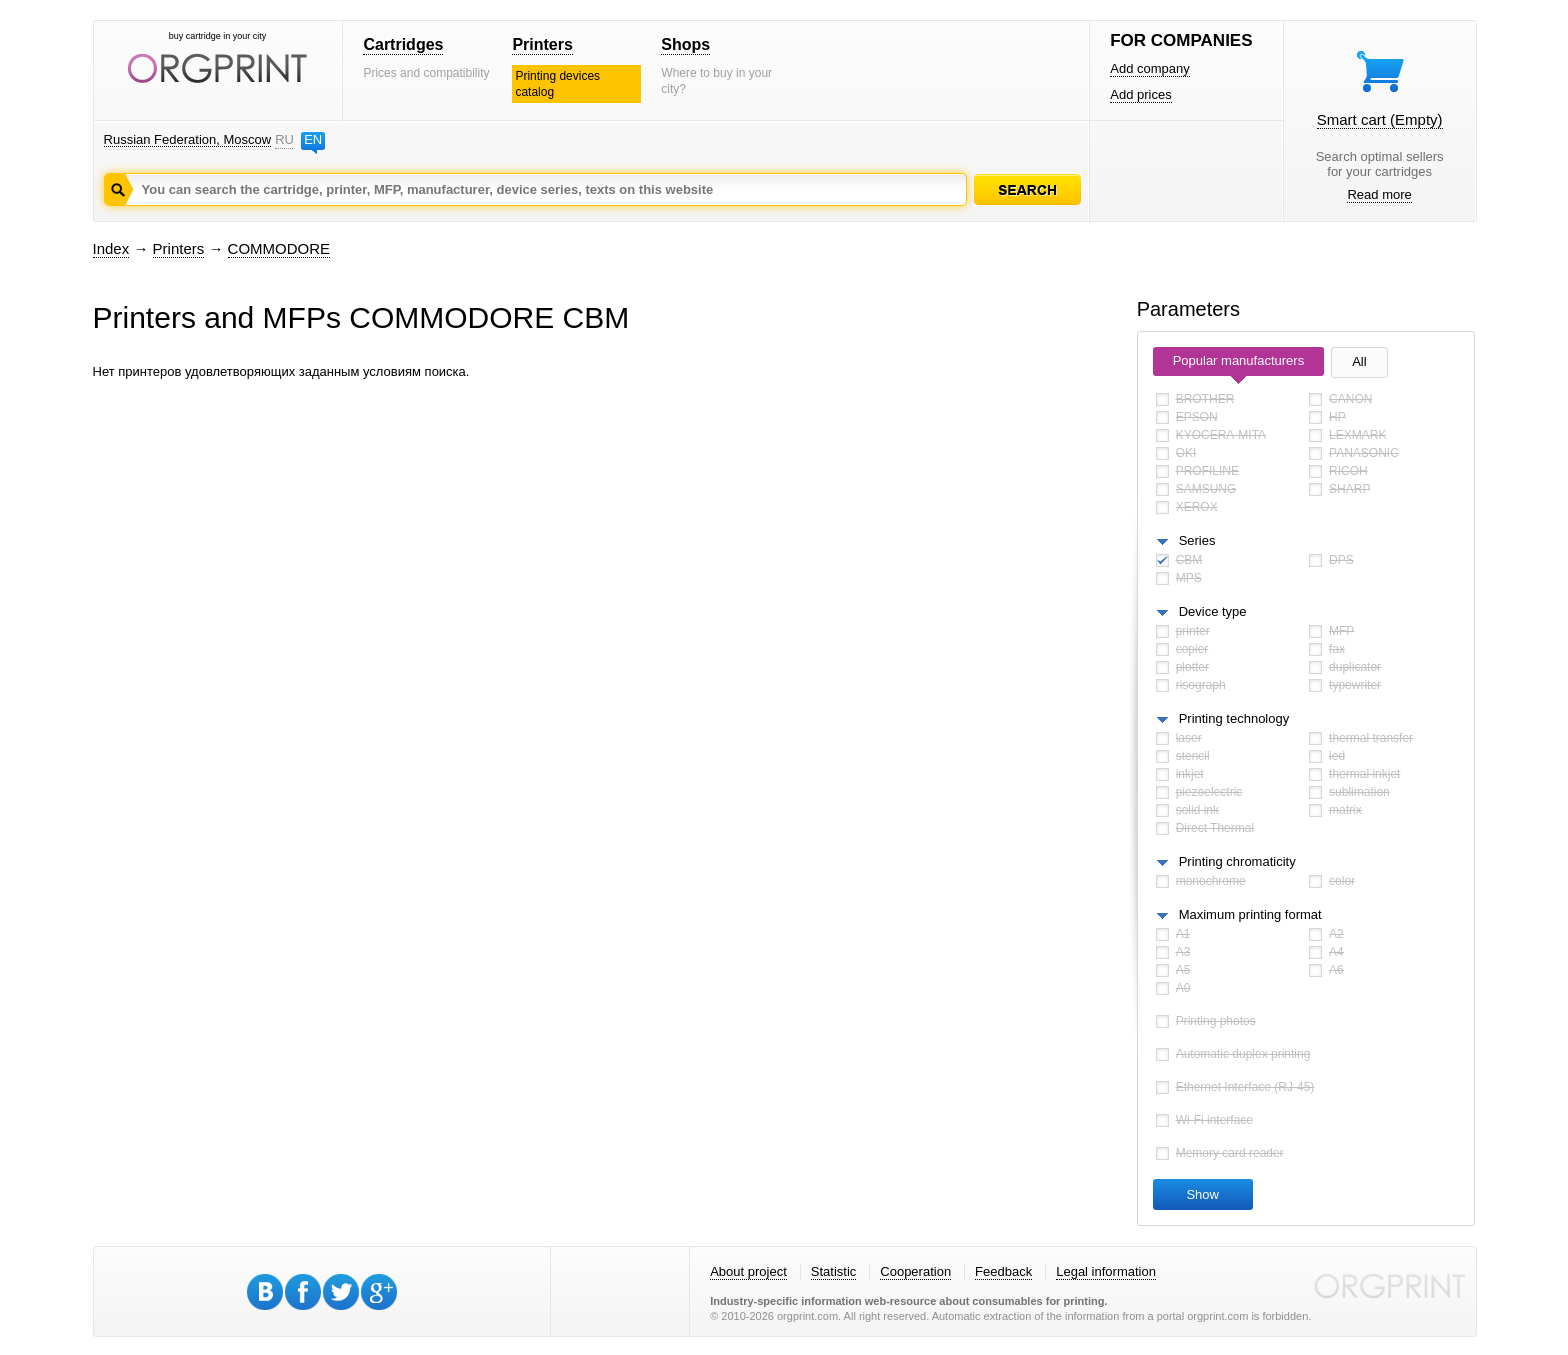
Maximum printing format (1250, 914)
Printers (542, 44)
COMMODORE (279, 248)
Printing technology (1234, 718)
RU (284, 139)
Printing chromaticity (1237, 861)
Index (111, 248)
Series (1197, 540)
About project (748, 1271)
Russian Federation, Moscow (188, 139)
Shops (685, 44)
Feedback (1003, 1271)
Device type (1213, 611)
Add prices (1140, 94)
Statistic (834, 1271)
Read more (1379, 194)
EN (313, 139)
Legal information (1106, 1271)
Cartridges (403, 44)
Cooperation (915, 1271)
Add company (1150, 68)
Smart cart (1380, 119)
